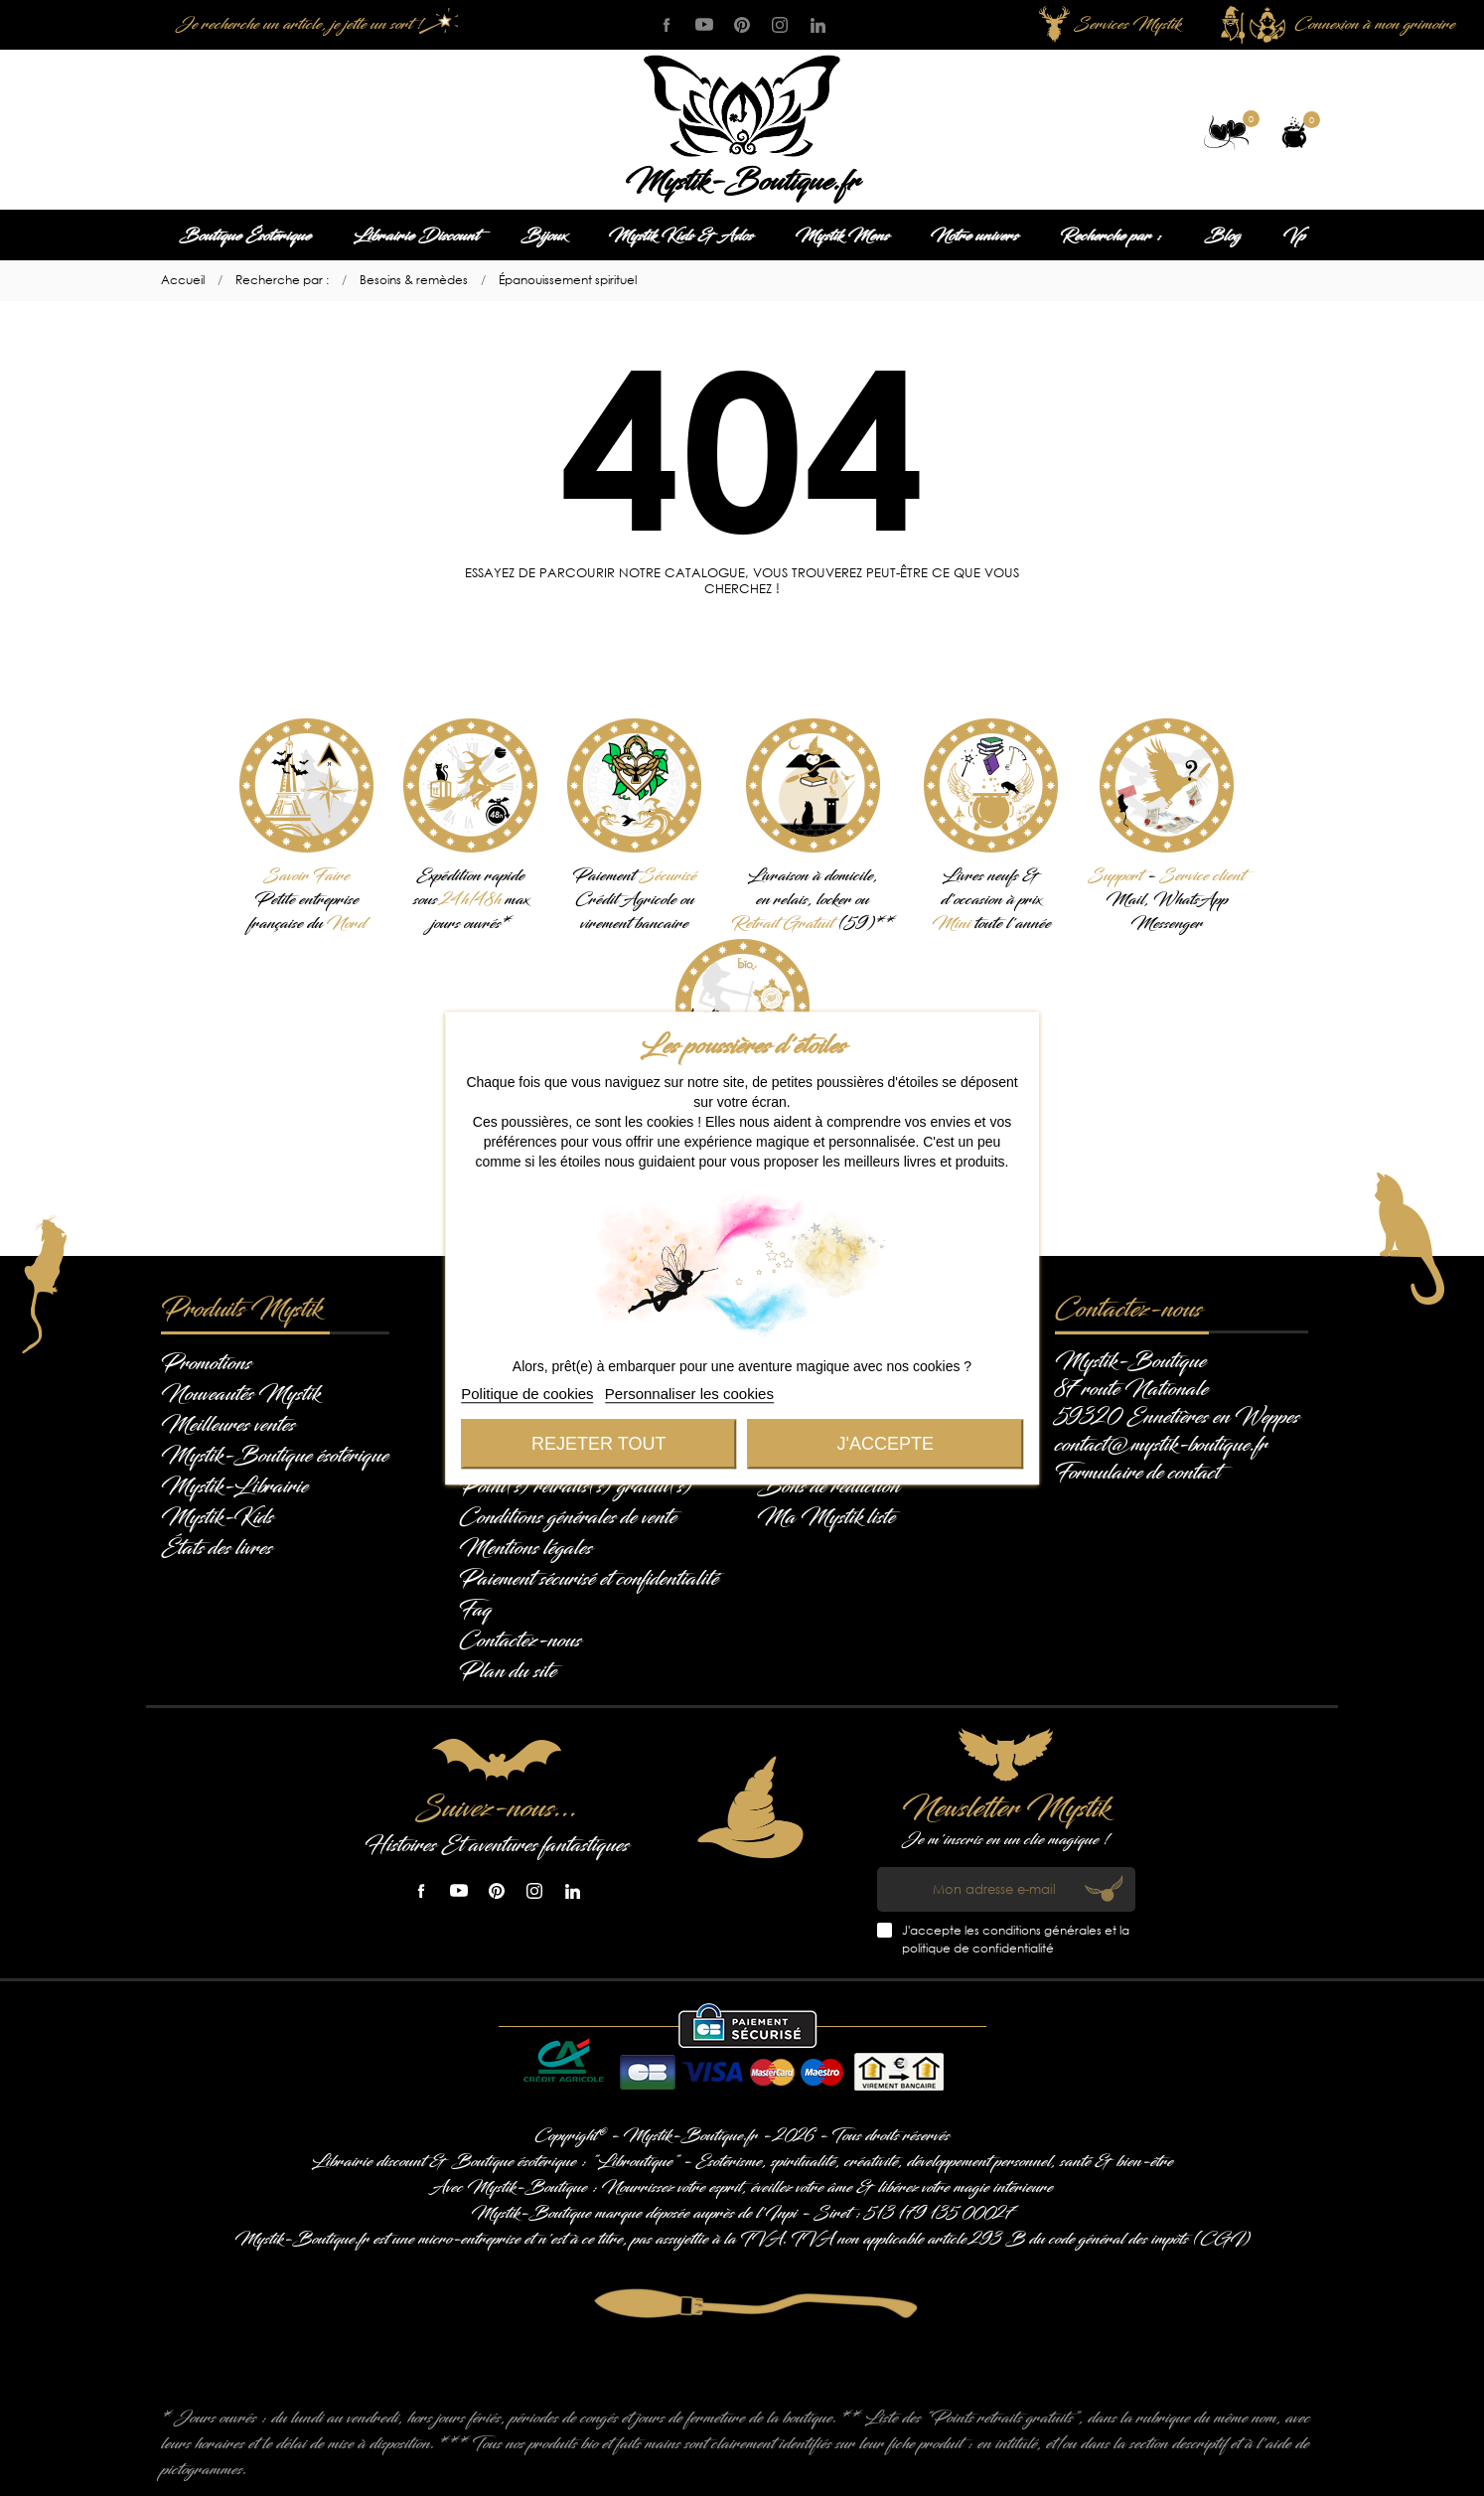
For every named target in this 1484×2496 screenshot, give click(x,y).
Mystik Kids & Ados (680, 236)
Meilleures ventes (228, 1425)
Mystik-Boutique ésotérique (274, 1456)
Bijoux (543, 236)
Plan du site (507, 1671)
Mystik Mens (842, 236)
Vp (1293, 236)
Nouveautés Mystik (240, 1394)
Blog (1222, 236)
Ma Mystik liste (826, 1517)
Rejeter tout (598, 1444)
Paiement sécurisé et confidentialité (588, 1579)
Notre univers (974, 236)
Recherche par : (1111, 236)
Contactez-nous (520, 1640)
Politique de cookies (527, 1393)
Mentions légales (525, 1548)
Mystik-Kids (217, 1517)
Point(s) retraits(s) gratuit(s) (575, 1486)
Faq (475, 1610)
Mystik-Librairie (234, 1486)
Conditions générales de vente (567, 1517)
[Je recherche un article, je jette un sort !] (315, 25)
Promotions (206, 1363)
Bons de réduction (828, 1486)
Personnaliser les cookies (689, 1393)
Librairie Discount (416, 236)
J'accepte (885, 1444)
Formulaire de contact (1137, 1472)
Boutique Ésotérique (245, 236)
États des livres (216, 1548)
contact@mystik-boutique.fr (1161, 1445)
